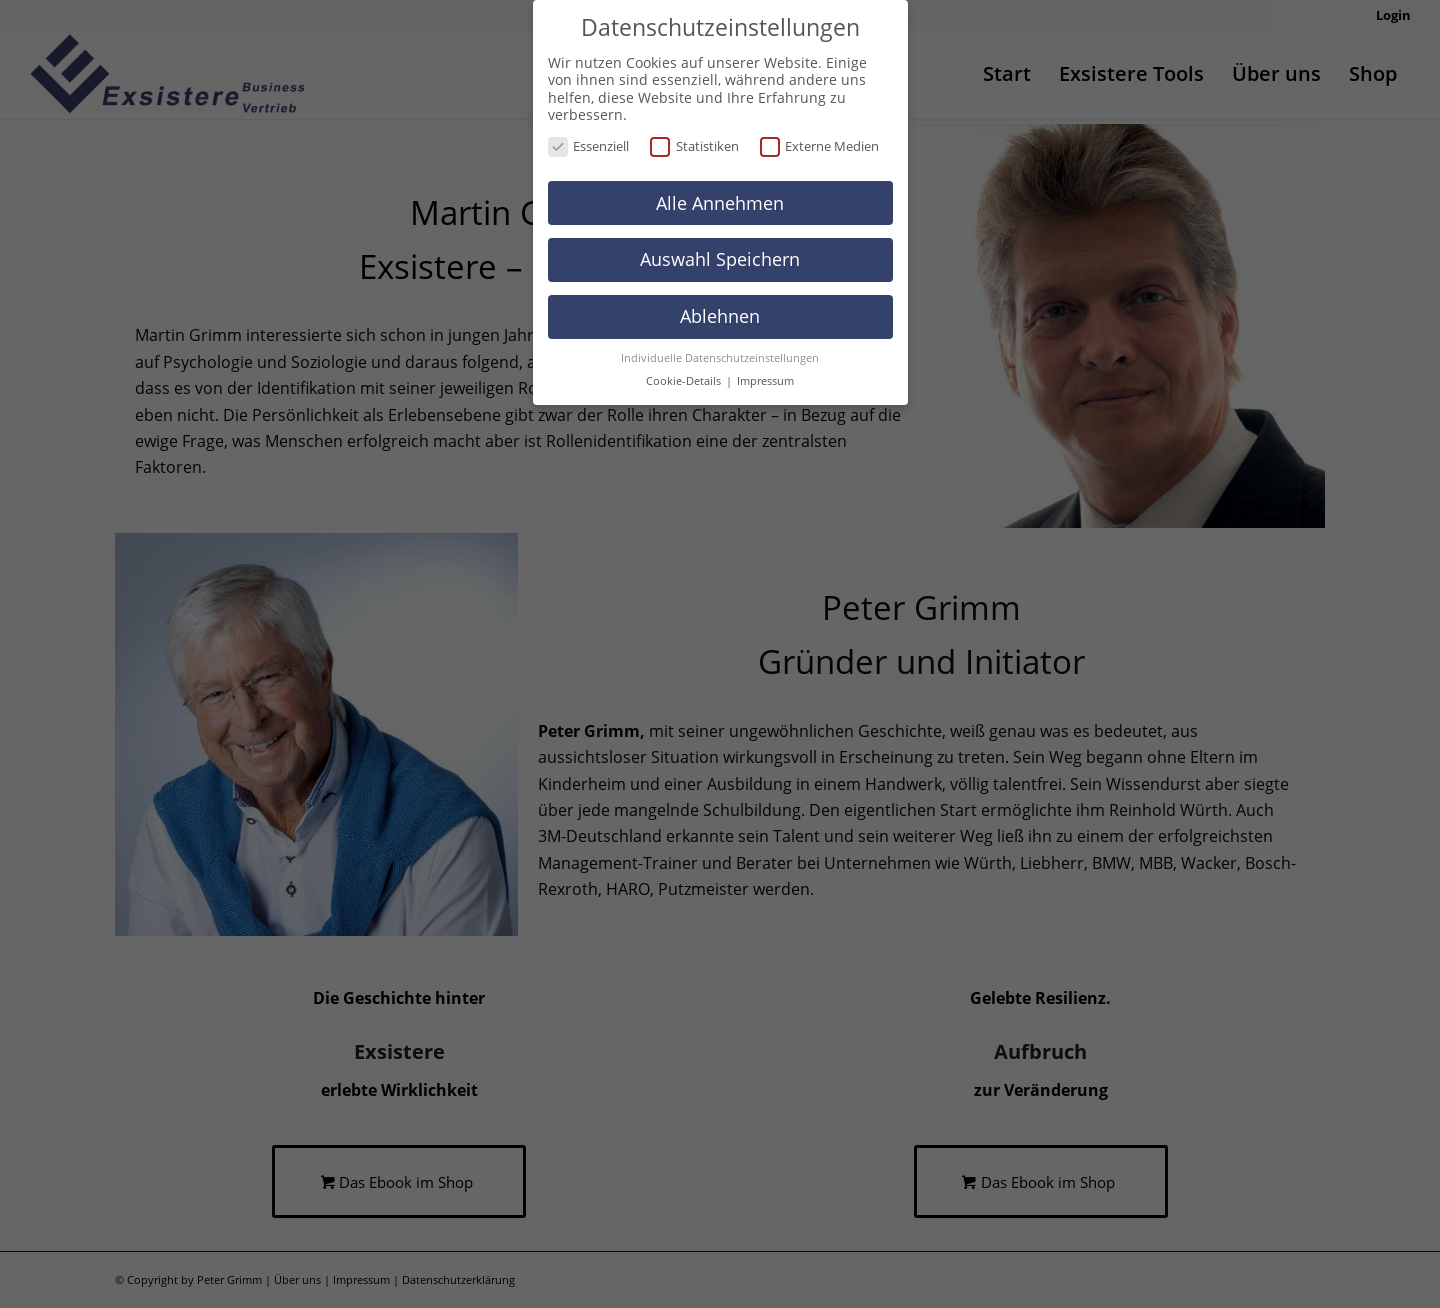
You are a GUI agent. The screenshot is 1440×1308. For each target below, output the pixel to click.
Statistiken (694, 146)
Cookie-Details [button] (685, 381)
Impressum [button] (765, 381)
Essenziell (589, 146)
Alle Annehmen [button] (720, 203)
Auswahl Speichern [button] (720, 259)
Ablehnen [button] (720, 316)
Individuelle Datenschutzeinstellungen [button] (720, 358)
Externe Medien (820, 146)
